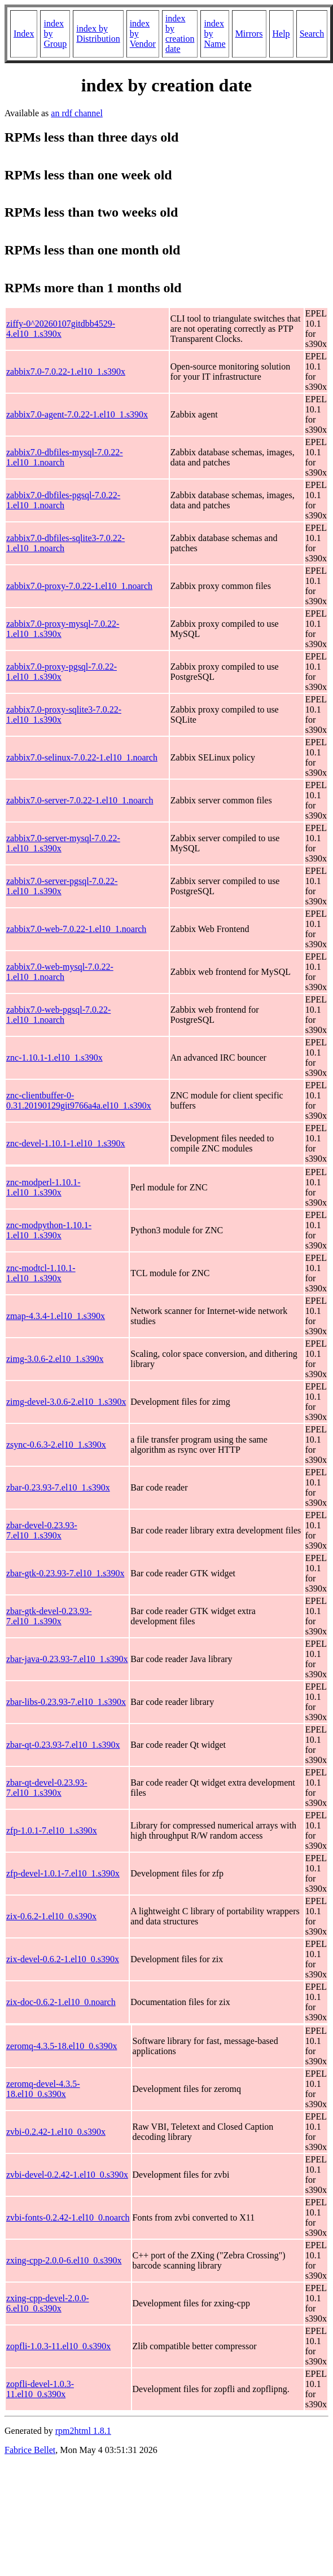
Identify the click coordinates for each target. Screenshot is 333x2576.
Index (24, 33)
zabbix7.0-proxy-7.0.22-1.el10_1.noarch (79, 586)
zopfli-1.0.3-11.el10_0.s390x (58, 2346)
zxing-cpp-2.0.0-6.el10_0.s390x (63, 2260)
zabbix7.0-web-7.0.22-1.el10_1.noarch (76, 929)
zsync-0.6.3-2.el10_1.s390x (56, 1444)
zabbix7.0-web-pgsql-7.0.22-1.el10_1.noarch (58, 1015)
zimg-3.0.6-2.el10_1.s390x (54, 1359)
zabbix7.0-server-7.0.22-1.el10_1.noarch (79, 800)
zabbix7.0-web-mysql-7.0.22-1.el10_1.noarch (59, 972)
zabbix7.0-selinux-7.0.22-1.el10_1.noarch (81, 757)
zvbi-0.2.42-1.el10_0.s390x (56, 2132)
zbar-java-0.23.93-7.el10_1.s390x (67, 1659)
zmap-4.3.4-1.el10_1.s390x (55, 1316)
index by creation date (180, 34)
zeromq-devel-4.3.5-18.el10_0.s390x (43, 2089)
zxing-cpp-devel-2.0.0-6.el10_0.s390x (47, 2303)
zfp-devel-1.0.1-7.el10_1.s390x (63, 1873)
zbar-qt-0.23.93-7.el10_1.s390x (63, 1744)
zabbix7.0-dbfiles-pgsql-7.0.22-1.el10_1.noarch (63, 500)
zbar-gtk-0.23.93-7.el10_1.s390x (65, 1573)
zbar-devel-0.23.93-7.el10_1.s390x (41, 1530)
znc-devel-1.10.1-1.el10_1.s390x (65, 1143)
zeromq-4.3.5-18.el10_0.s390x (61, 2046)
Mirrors (249, 33)
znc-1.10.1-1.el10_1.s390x (54, 1057)
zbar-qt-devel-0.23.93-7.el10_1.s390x (46, 1787)
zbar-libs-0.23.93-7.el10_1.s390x (66, 1702)
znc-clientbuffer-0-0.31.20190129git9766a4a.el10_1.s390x (78, 1100)
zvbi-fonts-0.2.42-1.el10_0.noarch (68, 2217)
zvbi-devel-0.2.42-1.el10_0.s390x (67, 2174)
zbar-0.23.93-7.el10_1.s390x (58, 1487)
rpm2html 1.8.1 (83, 2431)
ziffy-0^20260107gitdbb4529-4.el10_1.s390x (60, 329)
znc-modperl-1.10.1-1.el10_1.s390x (43, 1187)
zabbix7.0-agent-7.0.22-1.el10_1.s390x (77, 414)
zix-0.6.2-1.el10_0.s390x (51, 1916)
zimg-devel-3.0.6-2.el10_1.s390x (66, 1401)
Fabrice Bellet (30, 2450)
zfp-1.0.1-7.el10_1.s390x (51, 1830)
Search (312, 33)
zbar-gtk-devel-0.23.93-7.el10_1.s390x (49, 1616)
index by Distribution (98, 33)
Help (281, 33)
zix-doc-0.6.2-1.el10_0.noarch (61, 2002)
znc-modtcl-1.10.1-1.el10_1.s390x (41, 1273)
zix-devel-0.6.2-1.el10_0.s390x (62, 1959)
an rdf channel (77, 113)
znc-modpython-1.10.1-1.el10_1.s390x (48, 1230)
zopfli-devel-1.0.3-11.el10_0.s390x (40, 2389)
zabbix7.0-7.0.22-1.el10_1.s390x (65, 371)
